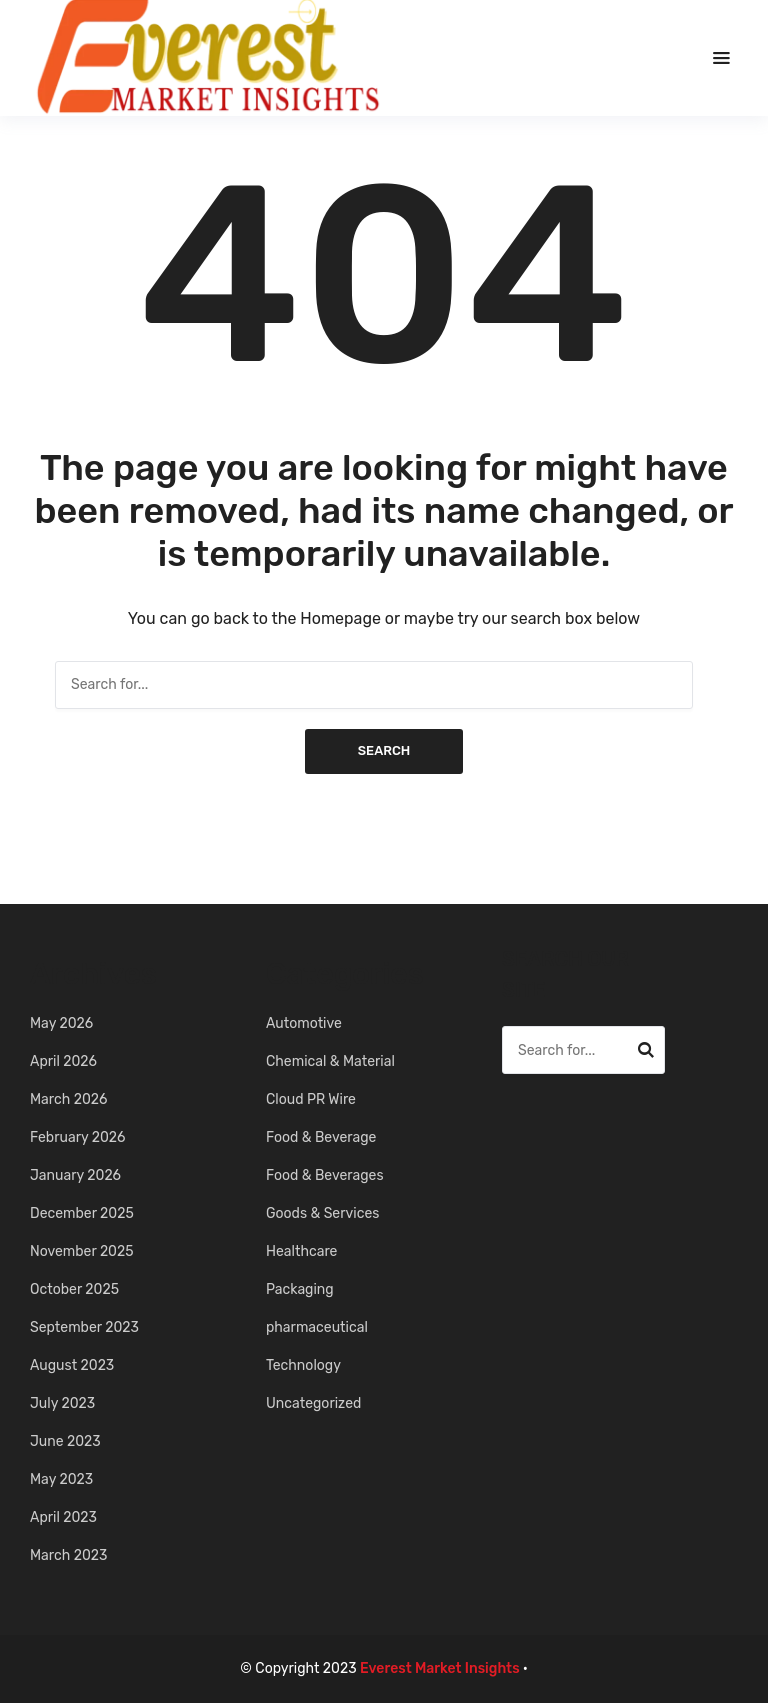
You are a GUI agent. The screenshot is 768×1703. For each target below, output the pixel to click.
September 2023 (84, 1327)
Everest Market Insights (440, 1668)
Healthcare (301, 1251)
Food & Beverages (325, 1175)
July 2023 (62, 1403)
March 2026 (68, 1099)
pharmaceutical (317, 1327)
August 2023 (72, 1365)
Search (384, 750)
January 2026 (75, 1175)
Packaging (300, 1289)
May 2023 (61, 1479)
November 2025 (82, 1251)
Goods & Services (322, 1213)
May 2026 (61, 1023)
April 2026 (63, 1061)
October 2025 (74, 1289)
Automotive (304, 1023)
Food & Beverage (321, 1137)
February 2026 (78, 1137)
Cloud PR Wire (311, 1099)
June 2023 (65, 1441)
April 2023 (63, 1517)
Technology (303, 1365)
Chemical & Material (330, 1061)
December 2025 (82, 1213)
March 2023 (68, 1555)
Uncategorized (313, 1403)
